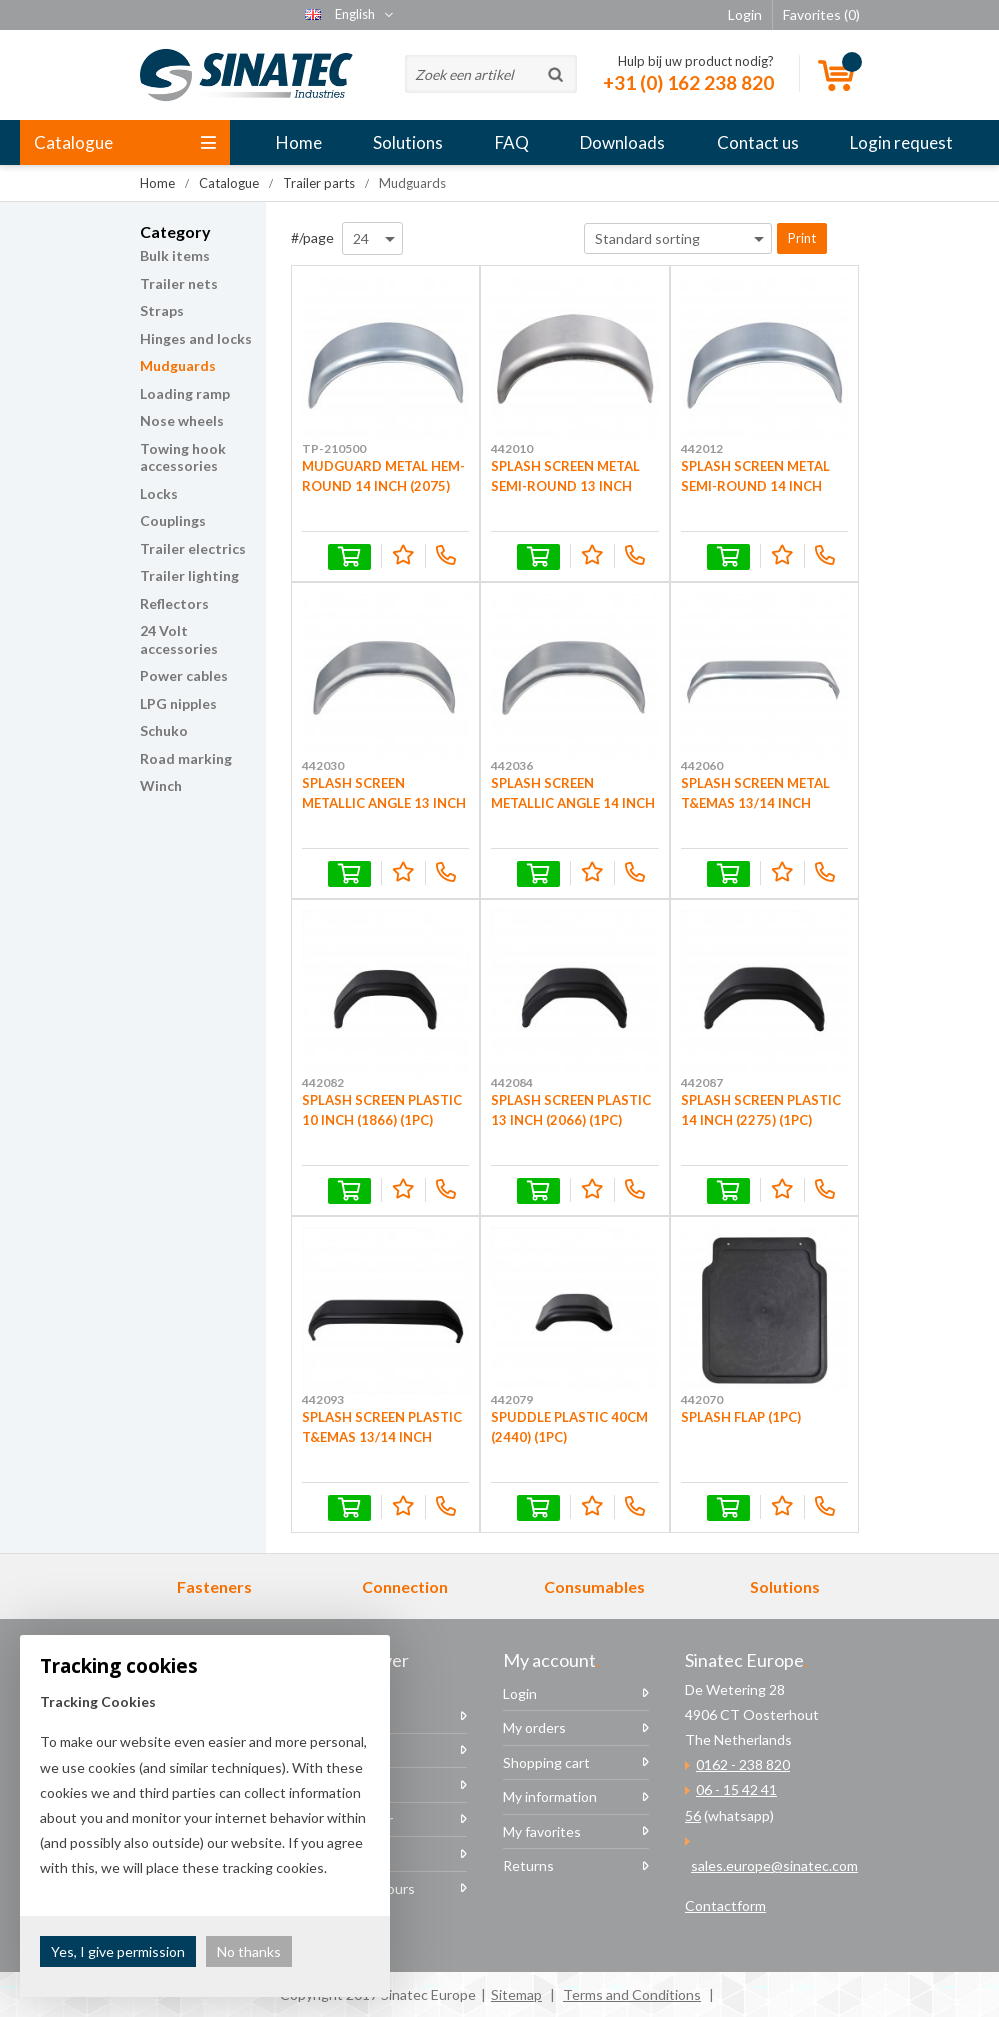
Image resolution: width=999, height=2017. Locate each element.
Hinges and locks (196, 338)
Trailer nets (179, 283)
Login (520, 1693)
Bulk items (175, 255)
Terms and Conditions (632, 1994)
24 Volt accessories (179, 639)
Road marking (186, 758)
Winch (161, 785)
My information (550, 1796)
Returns (528, 1865)
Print (802, 238)
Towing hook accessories (183, 457)
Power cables (184, 675)
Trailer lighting (189, 575)
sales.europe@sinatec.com (774, 1865)
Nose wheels (182, 420)
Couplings (173, 520)
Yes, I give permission (118, 1951)
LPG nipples (178, 703)
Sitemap (516, 1994)
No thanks (249, 1951)
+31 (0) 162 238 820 (688, 82)
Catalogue (125, 142)
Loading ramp (185, 393)
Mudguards (178, 365)
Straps (162, 310)
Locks (159, 493)
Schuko (164, 730)
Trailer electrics (193, 548)
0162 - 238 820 (743, 1764)
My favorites (542, 1831)
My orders (534, 1727)
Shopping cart (546, 1762)
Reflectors (174, 603)
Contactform (725, 1905)
